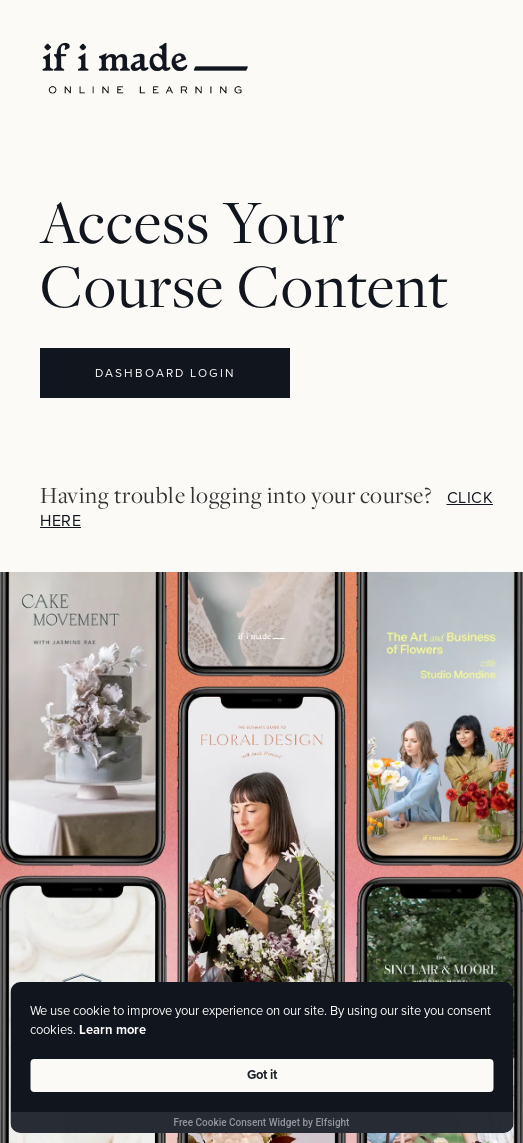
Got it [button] (262, 1075)
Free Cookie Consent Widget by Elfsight (262, 1122)
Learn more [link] (112, 1030)
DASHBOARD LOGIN (165, 373)
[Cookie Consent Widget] (261, 1057)
